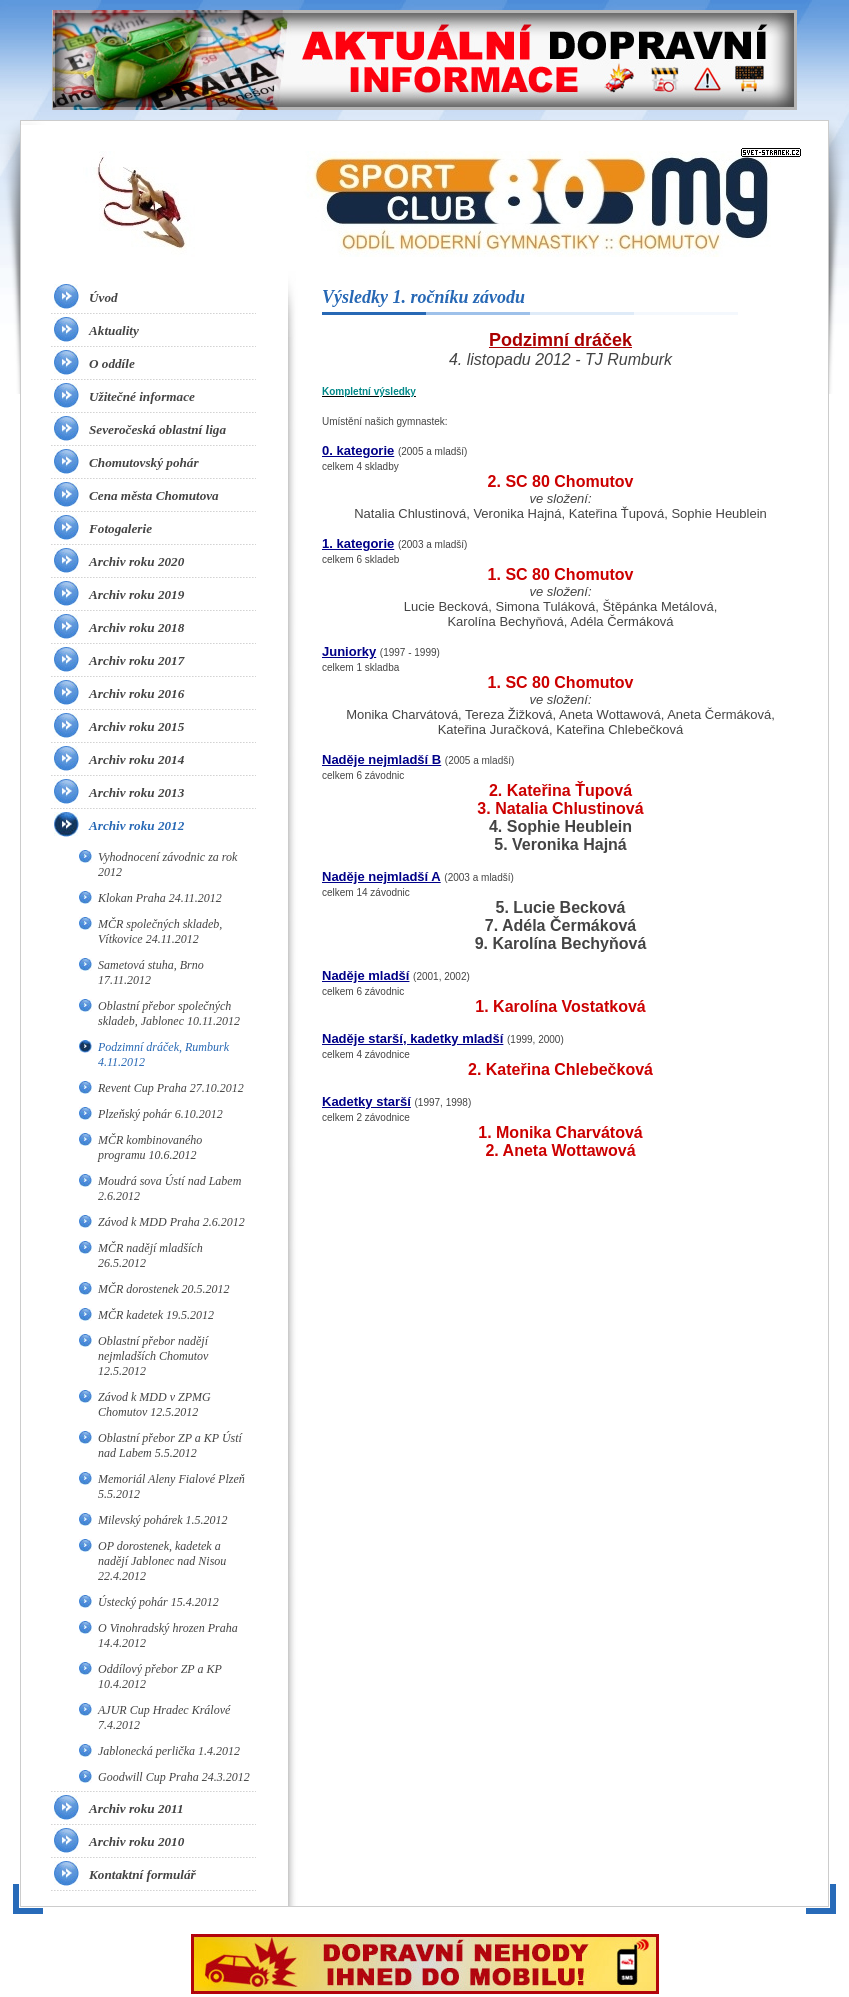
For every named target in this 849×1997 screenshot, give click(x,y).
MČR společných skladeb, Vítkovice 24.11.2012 (160, 931)
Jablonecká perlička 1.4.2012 (169, 1751)
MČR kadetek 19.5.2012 (156, 1315)
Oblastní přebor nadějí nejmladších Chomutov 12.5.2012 (153, 1356)
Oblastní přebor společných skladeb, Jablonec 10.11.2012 (169, 1013)
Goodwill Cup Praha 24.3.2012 (174, 1777)
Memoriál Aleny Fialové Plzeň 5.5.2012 (171, 1486)
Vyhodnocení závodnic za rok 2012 (167, 864)
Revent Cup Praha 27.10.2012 (171, 1088)
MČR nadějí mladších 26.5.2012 (150, 1255)
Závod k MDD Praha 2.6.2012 (171, 1222)
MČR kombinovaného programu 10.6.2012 (150, 1147)
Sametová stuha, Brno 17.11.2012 (151, 972)
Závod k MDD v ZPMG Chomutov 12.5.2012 (154, 1404)
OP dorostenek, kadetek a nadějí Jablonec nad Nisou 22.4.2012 (162, 1561)
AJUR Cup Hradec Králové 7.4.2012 (164, 1717)
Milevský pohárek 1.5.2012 (163, 1520)
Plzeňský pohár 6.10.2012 (160, 1114)
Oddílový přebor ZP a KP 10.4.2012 (160, 1676)
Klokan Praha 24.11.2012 (160, 898)
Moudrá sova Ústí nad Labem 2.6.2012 (169, 1188)
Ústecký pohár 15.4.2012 (158, 1602)
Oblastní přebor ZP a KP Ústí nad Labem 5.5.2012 (170, 1445)
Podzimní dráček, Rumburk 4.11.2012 (163, 1054)
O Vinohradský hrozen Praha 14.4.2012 (168, 1635)
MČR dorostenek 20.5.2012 (164, 1289)
